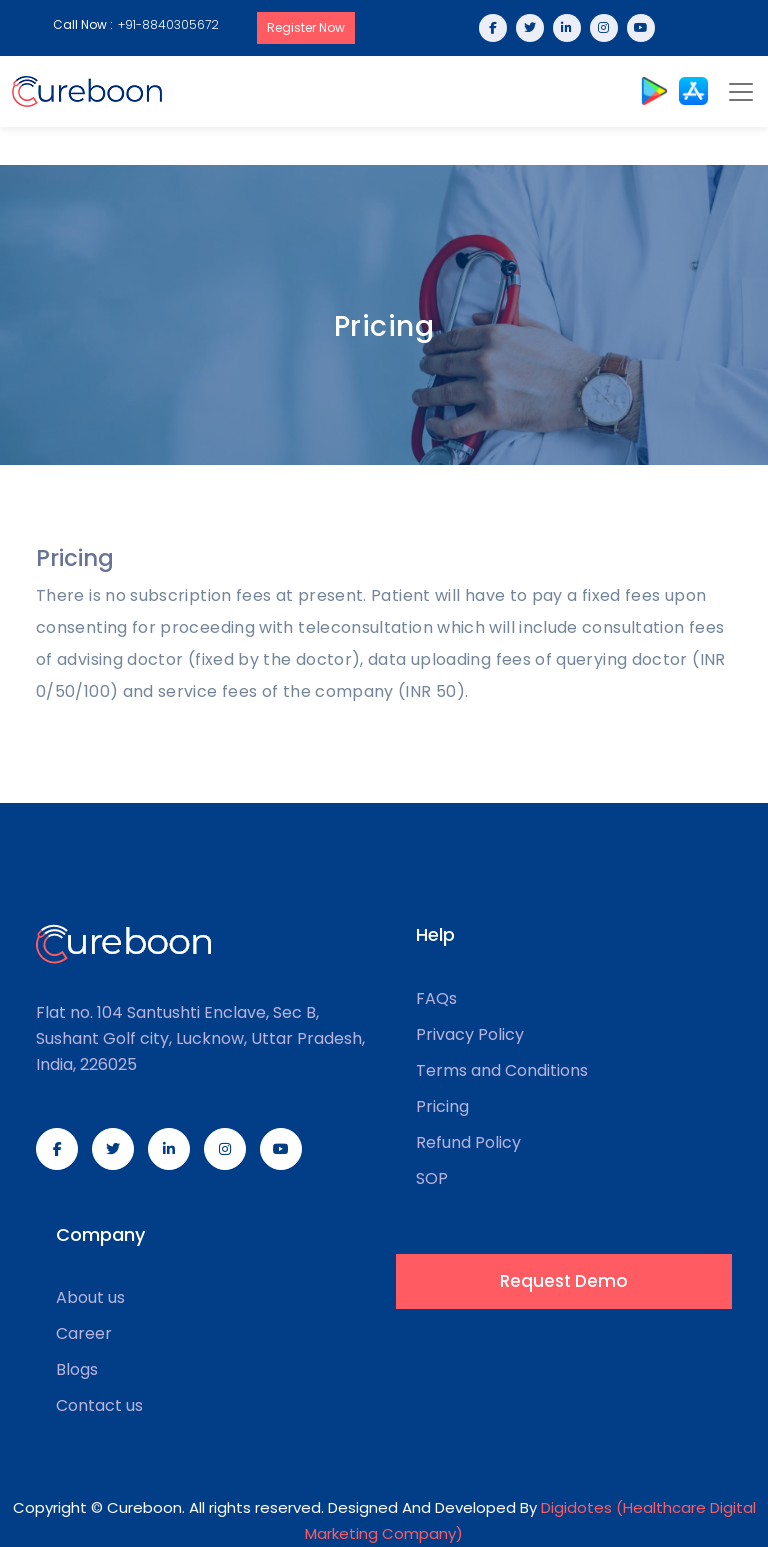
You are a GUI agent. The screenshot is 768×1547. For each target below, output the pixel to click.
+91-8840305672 (168, 24)
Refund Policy (468, 1143)
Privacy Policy (470, 1035)
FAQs (436, 999)
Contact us (99, 1406)
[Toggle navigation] (741, 92)
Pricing (442, 1107)
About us (90, 1298)
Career (84, 1334)
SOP (432, 1179)
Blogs (77, 1370)
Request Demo (564, 1281)
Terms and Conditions (502, 1071)
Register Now (306, 27)
